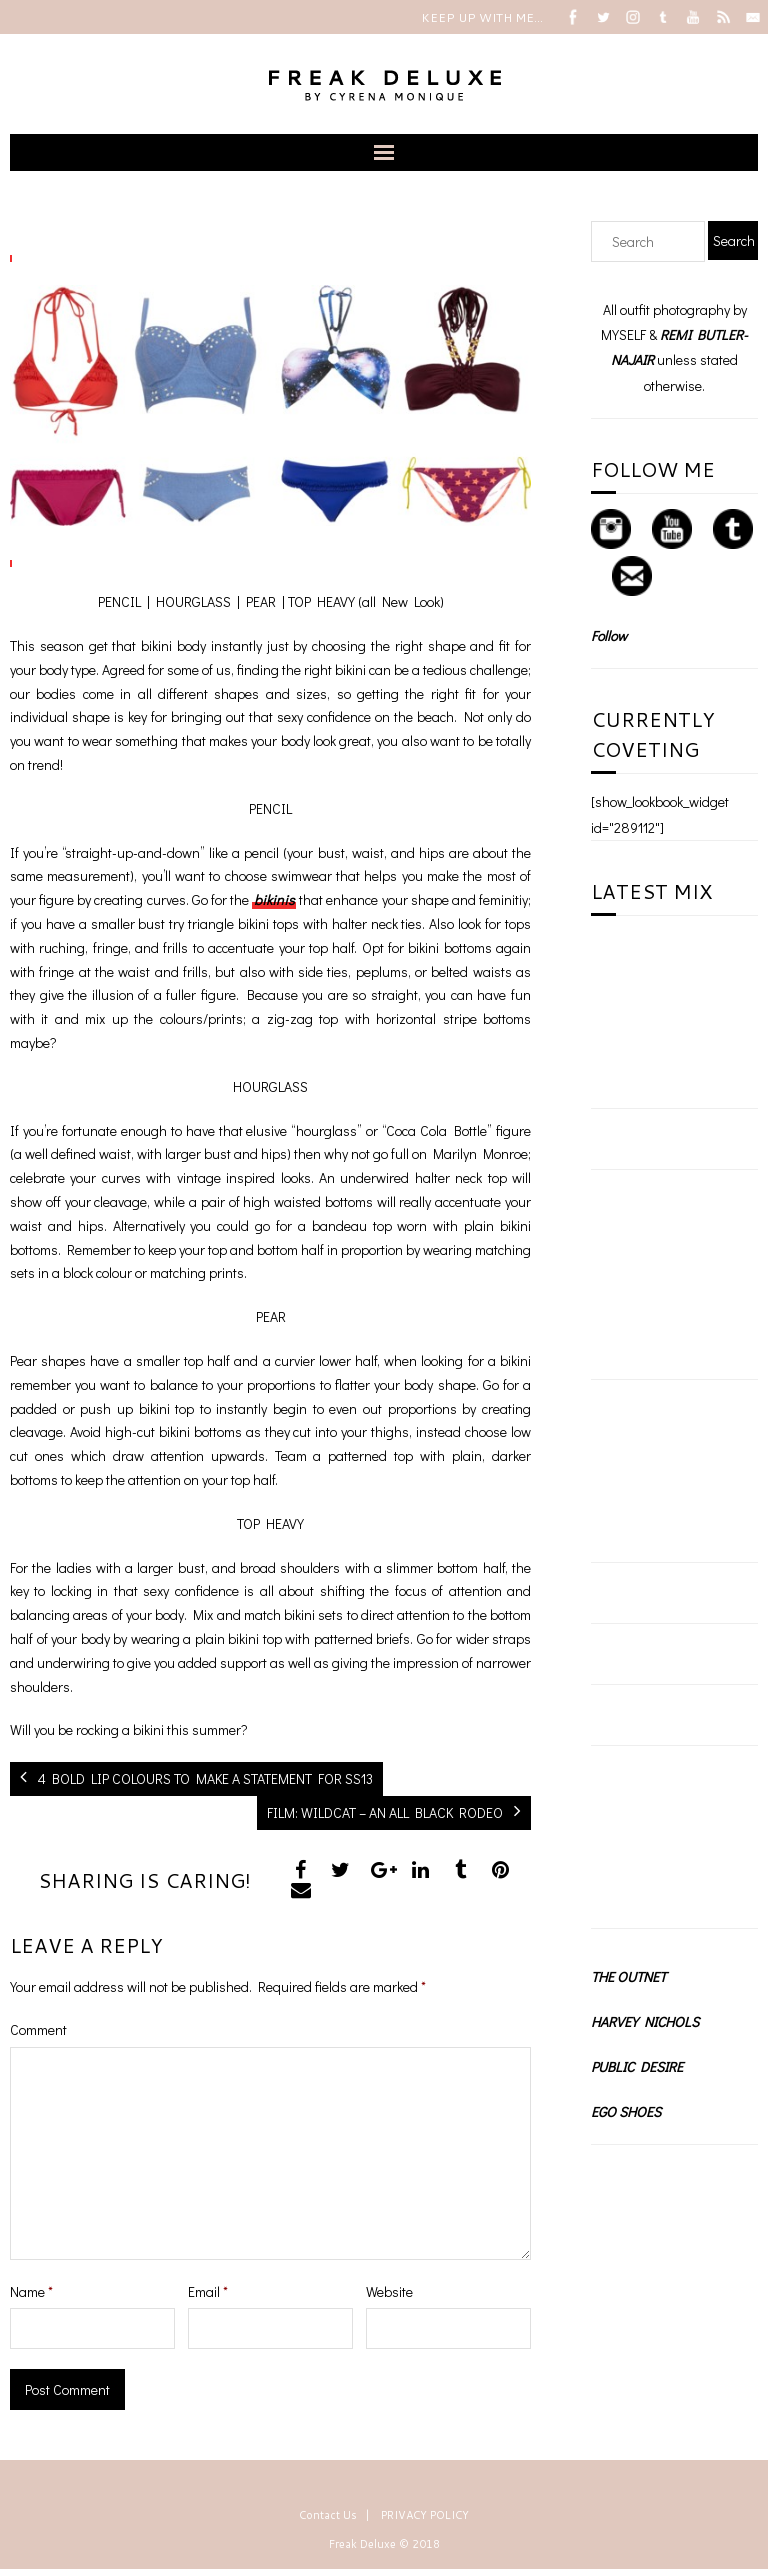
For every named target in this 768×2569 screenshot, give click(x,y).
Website (389, 2291)
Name (31, 2291)
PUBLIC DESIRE (637, 2066)
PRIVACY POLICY (425, 2515)
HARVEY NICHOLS (645, 2021)
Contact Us (328, 2515)
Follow (609, 635)
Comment (38, 2029)
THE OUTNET (628, 1976)
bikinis (274, 899)
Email (208, 2291)
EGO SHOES (626, 2111)
